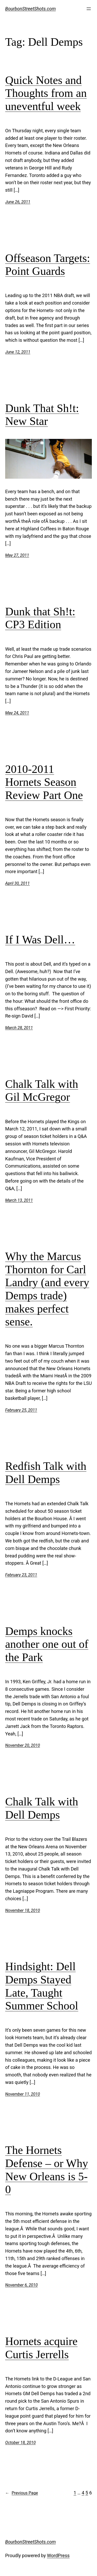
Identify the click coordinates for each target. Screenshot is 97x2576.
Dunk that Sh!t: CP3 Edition (40, 618)
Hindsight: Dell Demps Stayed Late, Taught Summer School (41, 1986)
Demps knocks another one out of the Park (46, 1644)
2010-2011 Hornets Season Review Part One (44, 782)
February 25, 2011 (21, 1410)
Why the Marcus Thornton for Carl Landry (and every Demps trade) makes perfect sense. (47, 1289)
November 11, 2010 (22, 2094)
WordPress (58, 2555)
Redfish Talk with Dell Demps (45, 1473)
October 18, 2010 (20, 2442)
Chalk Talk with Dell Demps (41, 1808)
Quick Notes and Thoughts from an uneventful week (46, 93)
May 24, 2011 (17, 712)
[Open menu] (89, 9)
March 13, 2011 (19, 1200)
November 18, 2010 (22, 1910)
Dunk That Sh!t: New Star (42, 415)
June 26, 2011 (17, 201)
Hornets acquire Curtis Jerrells (41, 2348)
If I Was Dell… (40, 939)
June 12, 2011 (17, 352)
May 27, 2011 (17, 555)
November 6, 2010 (21, 2285)
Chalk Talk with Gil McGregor (41, 1091)
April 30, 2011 (17, 883)
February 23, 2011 (21, 1574)
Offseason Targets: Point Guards (47, 265)
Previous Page (21, 2493)
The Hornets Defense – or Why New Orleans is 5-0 (46, 2170)
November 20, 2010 (22, 1745)
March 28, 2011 (19, 1027)
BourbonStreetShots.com (30, 8)
